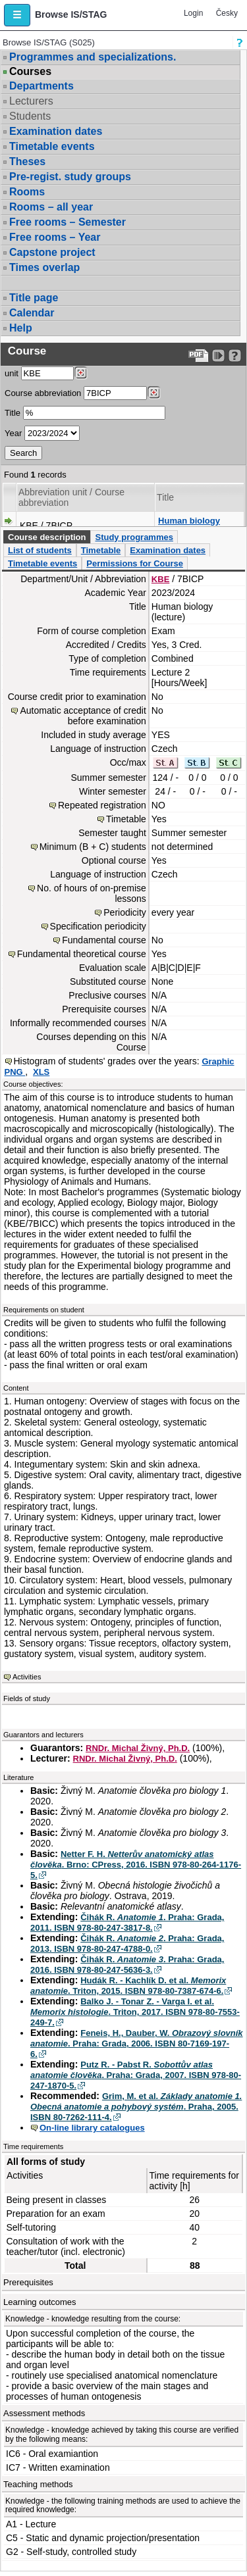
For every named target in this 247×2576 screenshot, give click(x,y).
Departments (41, 85)
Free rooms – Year (54, 237)
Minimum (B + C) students (93, 846)
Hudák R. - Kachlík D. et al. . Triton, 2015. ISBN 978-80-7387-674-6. (128, 1985)
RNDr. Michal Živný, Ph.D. (138, 1748)
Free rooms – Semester (67, 222)
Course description (47, 537)
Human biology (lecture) (189, 526)
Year (13, 433)
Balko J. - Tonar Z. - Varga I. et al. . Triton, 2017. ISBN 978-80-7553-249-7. (135, 2011)
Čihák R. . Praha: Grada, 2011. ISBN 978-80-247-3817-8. (127, 1922)
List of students (40, 550)
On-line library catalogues (92, 2128)
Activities (27, 1677)
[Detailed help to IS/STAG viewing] (235, 355)
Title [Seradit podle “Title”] (165, 497)
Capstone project (52, 252)
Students (30, 116)
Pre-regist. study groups (70, 176)
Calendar (31, 312)
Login (193, 13)
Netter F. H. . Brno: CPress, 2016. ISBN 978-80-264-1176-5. (135, 1864)
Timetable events (52, 146)
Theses (27, 161)
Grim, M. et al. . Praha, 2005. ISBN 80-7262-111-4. (136, 2106)
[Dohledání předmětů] (154, 392)
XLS (41, 1072)
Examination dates (55, 131)
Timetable (101, 550)
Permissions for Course (134, 563)
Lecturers (31, 101)
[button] (17, 15)
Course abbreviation (43, 393)
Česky (227, 13)
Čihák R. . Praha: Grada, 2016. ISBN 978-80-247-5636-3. (127, 1964)
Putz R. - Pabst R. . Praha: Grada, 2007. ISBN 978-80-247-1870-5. (135, 2075)
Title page (33, 297)
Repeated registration (102, 805)
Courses (30, 72)
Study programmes (134, 537)
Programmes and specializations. (92, 56)
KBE (160, 579)
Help (20, 328)
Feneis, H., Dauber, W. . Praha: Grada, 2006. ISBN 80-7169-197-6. (136, 2043)
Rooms (27, 191)
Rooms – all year (51, 206)
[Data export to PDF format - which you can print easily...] (198, 355)
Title (12, 413)
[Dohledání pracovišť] (81, 373)
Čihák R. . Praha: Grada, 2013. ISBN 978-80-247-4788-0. (127, 1943)
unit (11, 373)
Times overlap (44, 267)
